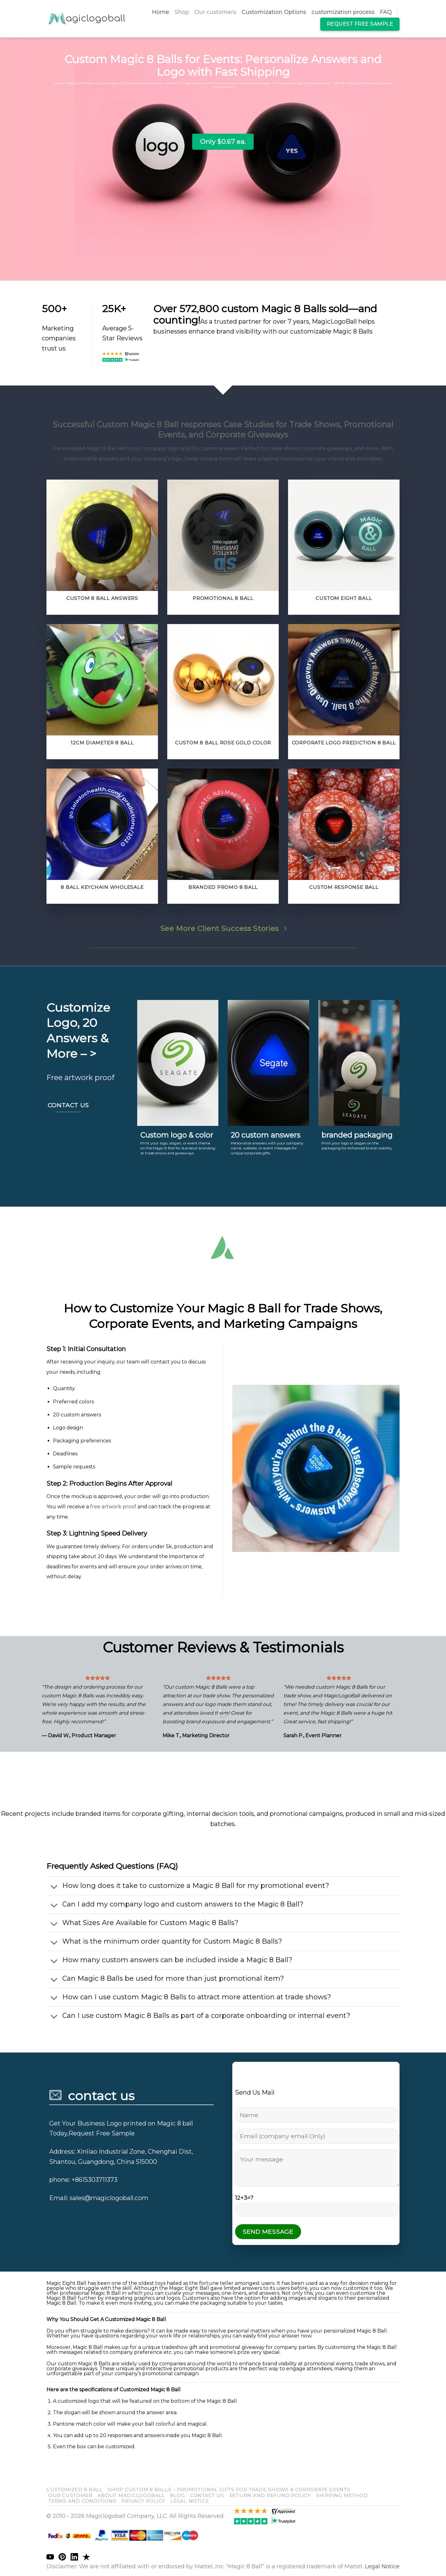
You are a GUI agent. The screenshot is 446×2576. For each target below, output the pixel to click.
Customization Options (274, 12)
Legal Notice (189, 2501)
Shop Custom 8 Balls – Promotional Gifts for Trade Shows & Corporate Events (229, 2489)
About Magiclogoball (131, 2495)
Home (160, 12)
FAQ (386, 12)
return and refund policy (270, 2495)
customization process (343, 12)
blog (177, 2495)
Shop (182, 12)
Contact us (207, 2495)
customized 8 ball (74, 2489)
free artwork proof (113, 1507)
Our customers (215, 12)
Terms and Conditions (82, 2501)
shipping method (342, 2495)
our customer (70, 2495)
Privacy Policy (143, 2501)
